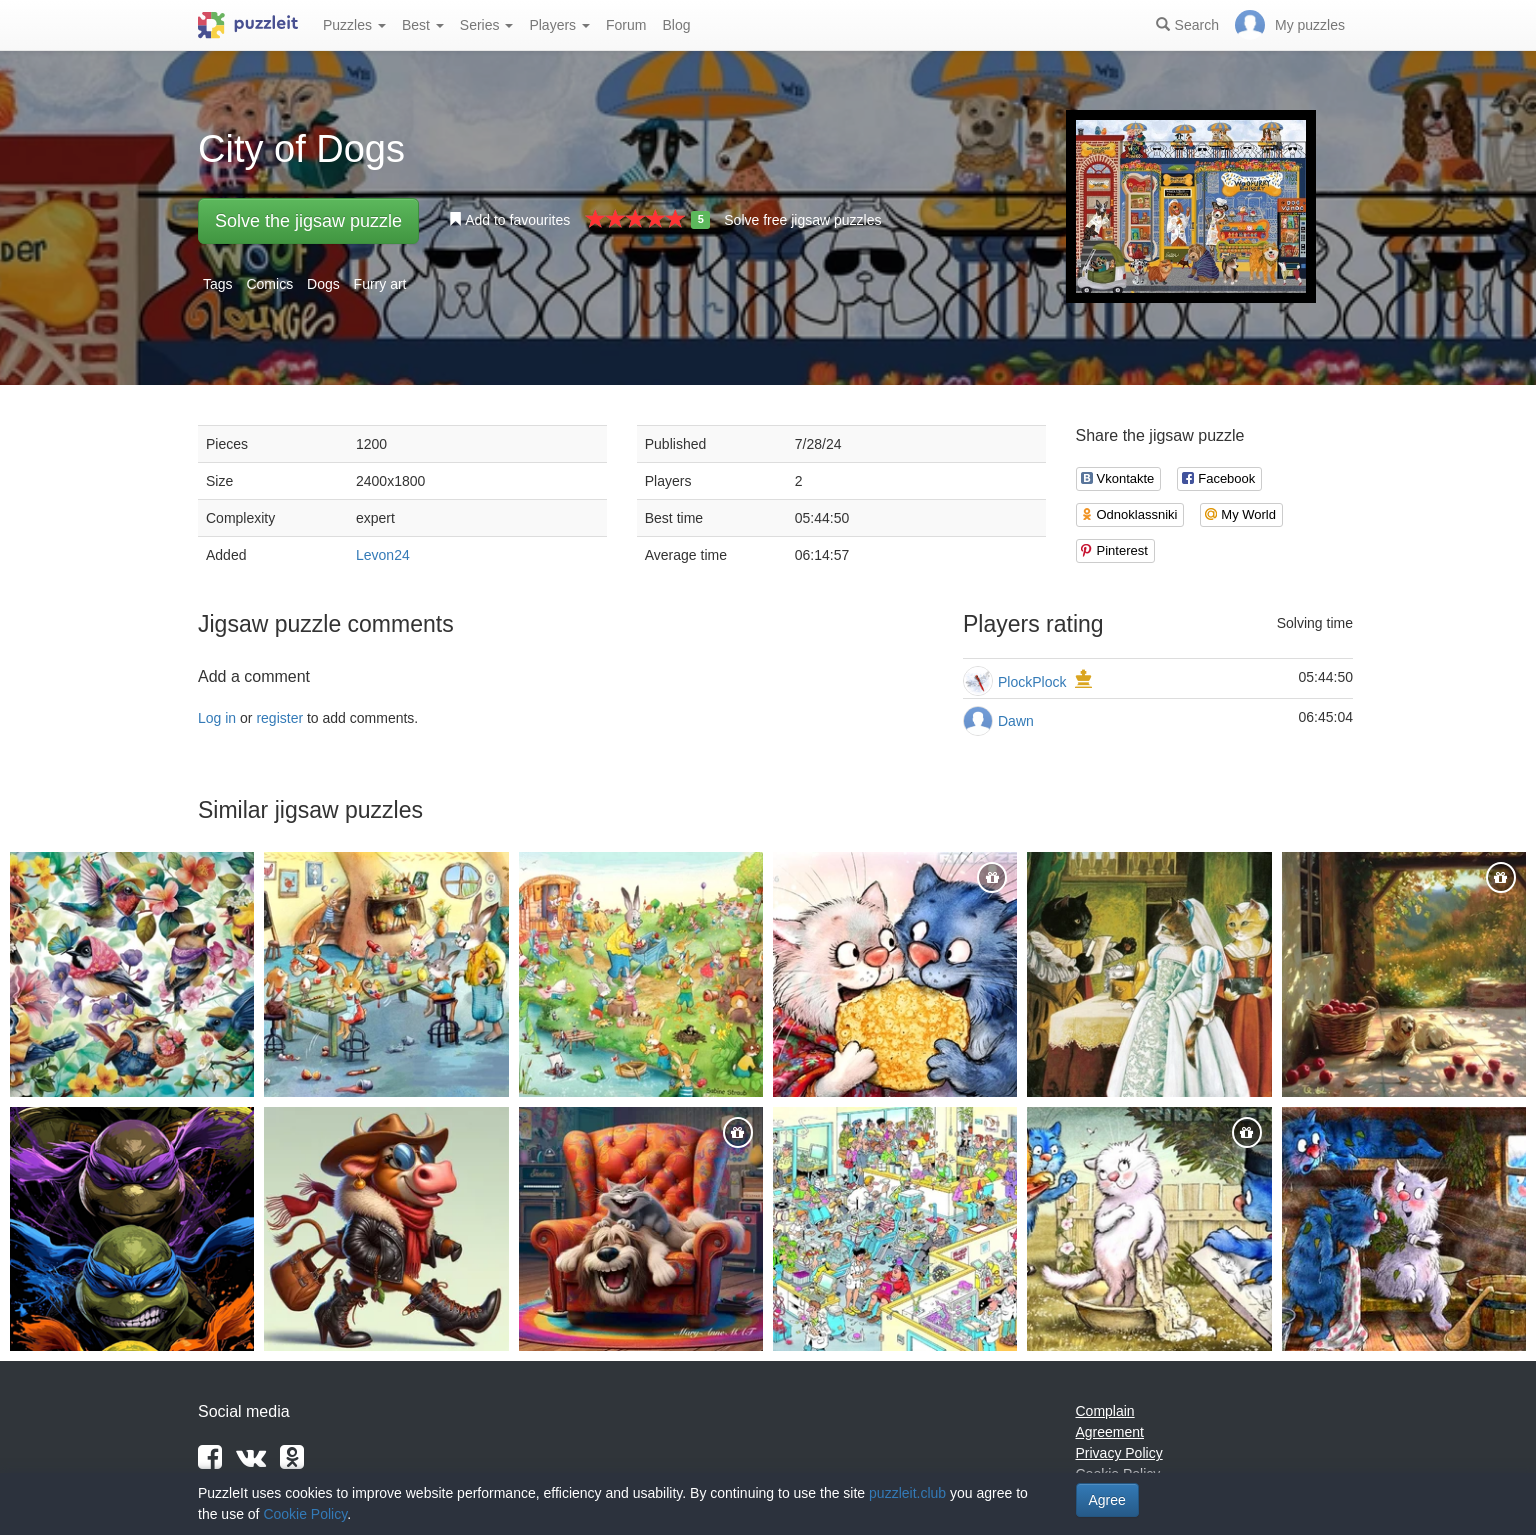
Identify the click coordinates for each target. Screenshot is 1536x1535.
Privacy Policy (1119, 1453)
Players (559, 25)
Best (423, 25)
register (279, 718)
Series (487, 25)
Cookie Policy (305, 1514)
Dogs (323, 284)
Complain (1105, 1411)
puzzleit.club (907, 1493)
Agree (1107, 1500)
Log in (217, 718)
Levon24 (383, 555)
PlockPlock (1032, 682)
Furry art (380, 284)
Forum (626, 25)
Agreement (1110, 1432)
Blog (676, 25)
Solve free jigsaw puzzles (802, 220)
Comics (269, 284)
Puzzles (354, 25)
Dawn (1016, 721)
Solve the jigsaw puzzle (308, 221)
